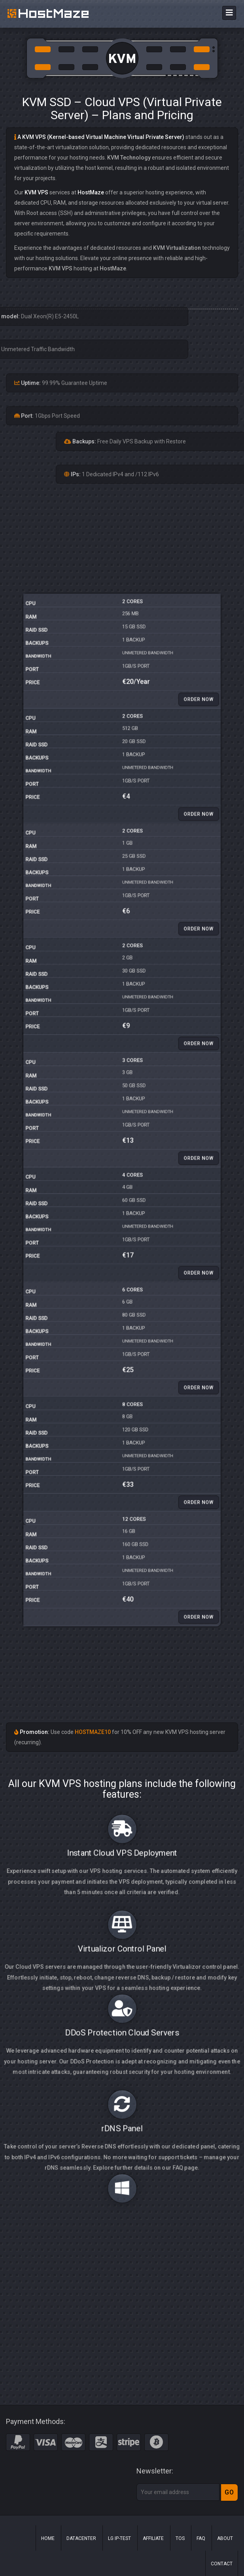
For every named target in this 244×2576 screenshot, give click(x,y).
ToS (180, 2538)
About (225, 2538)
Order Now (155, 933)
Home (48, 2538)
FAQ (201, 2538)
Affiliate (153, 2538)
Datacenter (81, 2538)
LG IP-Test (119, 2538)
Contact (222, 2563)
